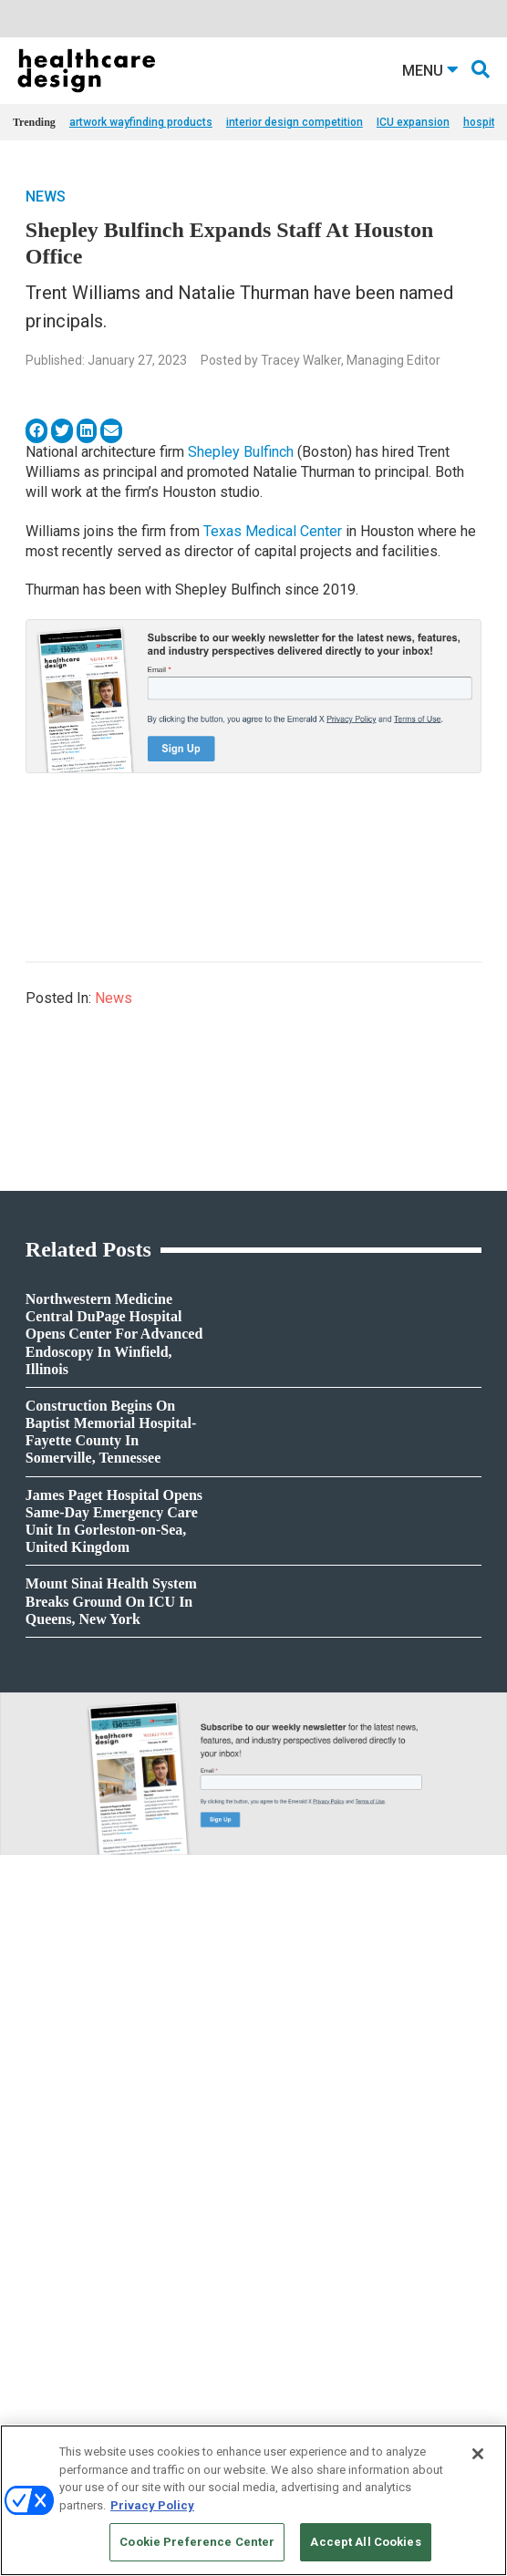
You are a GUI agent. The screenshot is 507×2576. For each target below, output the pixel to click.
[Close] (478, 2454)
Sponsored (38, 2279)
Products (35, 2211)
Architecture (282, 2234)
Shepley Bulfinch (241, 451)
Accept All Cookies (365, 2542)
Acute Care (279, 2211)
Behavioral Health (295, 2256)
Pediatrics (277, 2325)
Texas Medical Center (272, 531)
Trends (30, 2256)
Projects (32, 2234)
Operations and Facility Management (342, 2302)
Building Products (56, 2401)
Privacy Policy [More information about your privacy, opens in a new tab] (152, 2505)
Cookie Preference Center (196, 2542)
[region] (253, 2500)
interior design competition (294, 122)
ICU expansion (413, 122)
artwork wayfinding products (140, 122)
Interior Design (288, 2279)
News (46, 196)
